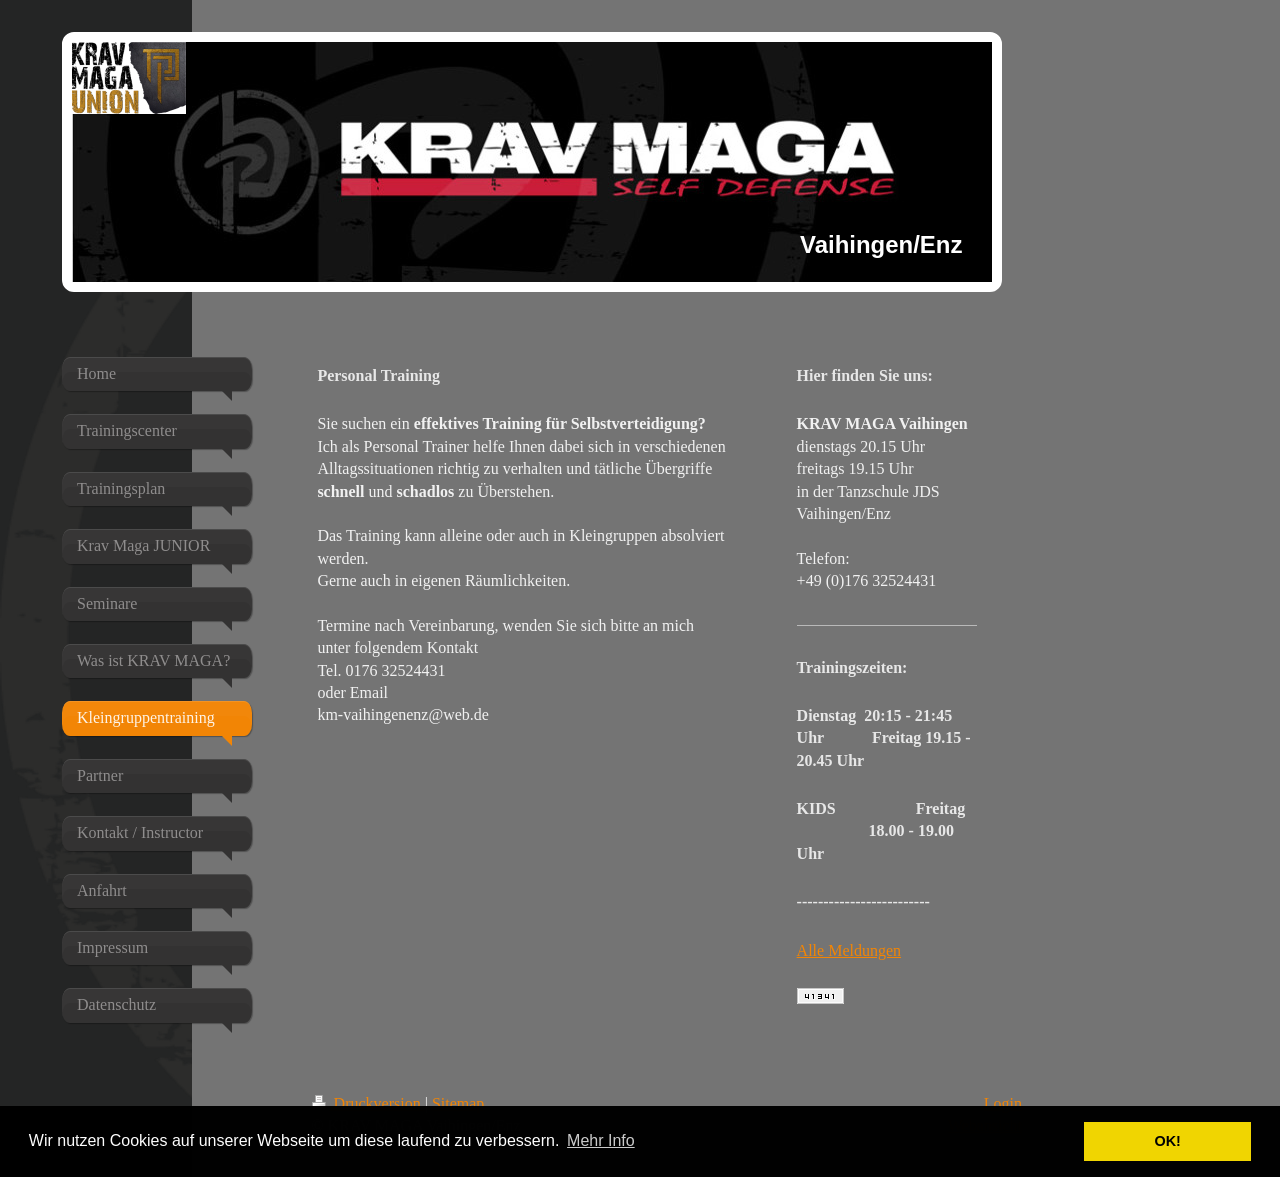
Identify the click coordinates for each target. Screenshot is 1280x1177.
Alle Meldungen (849, 950)
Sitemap (458, 1103)
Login (1003, 1103)
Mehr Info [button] (601, 1140)
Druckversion (368, 1103)
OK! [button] (1167, 1141)
